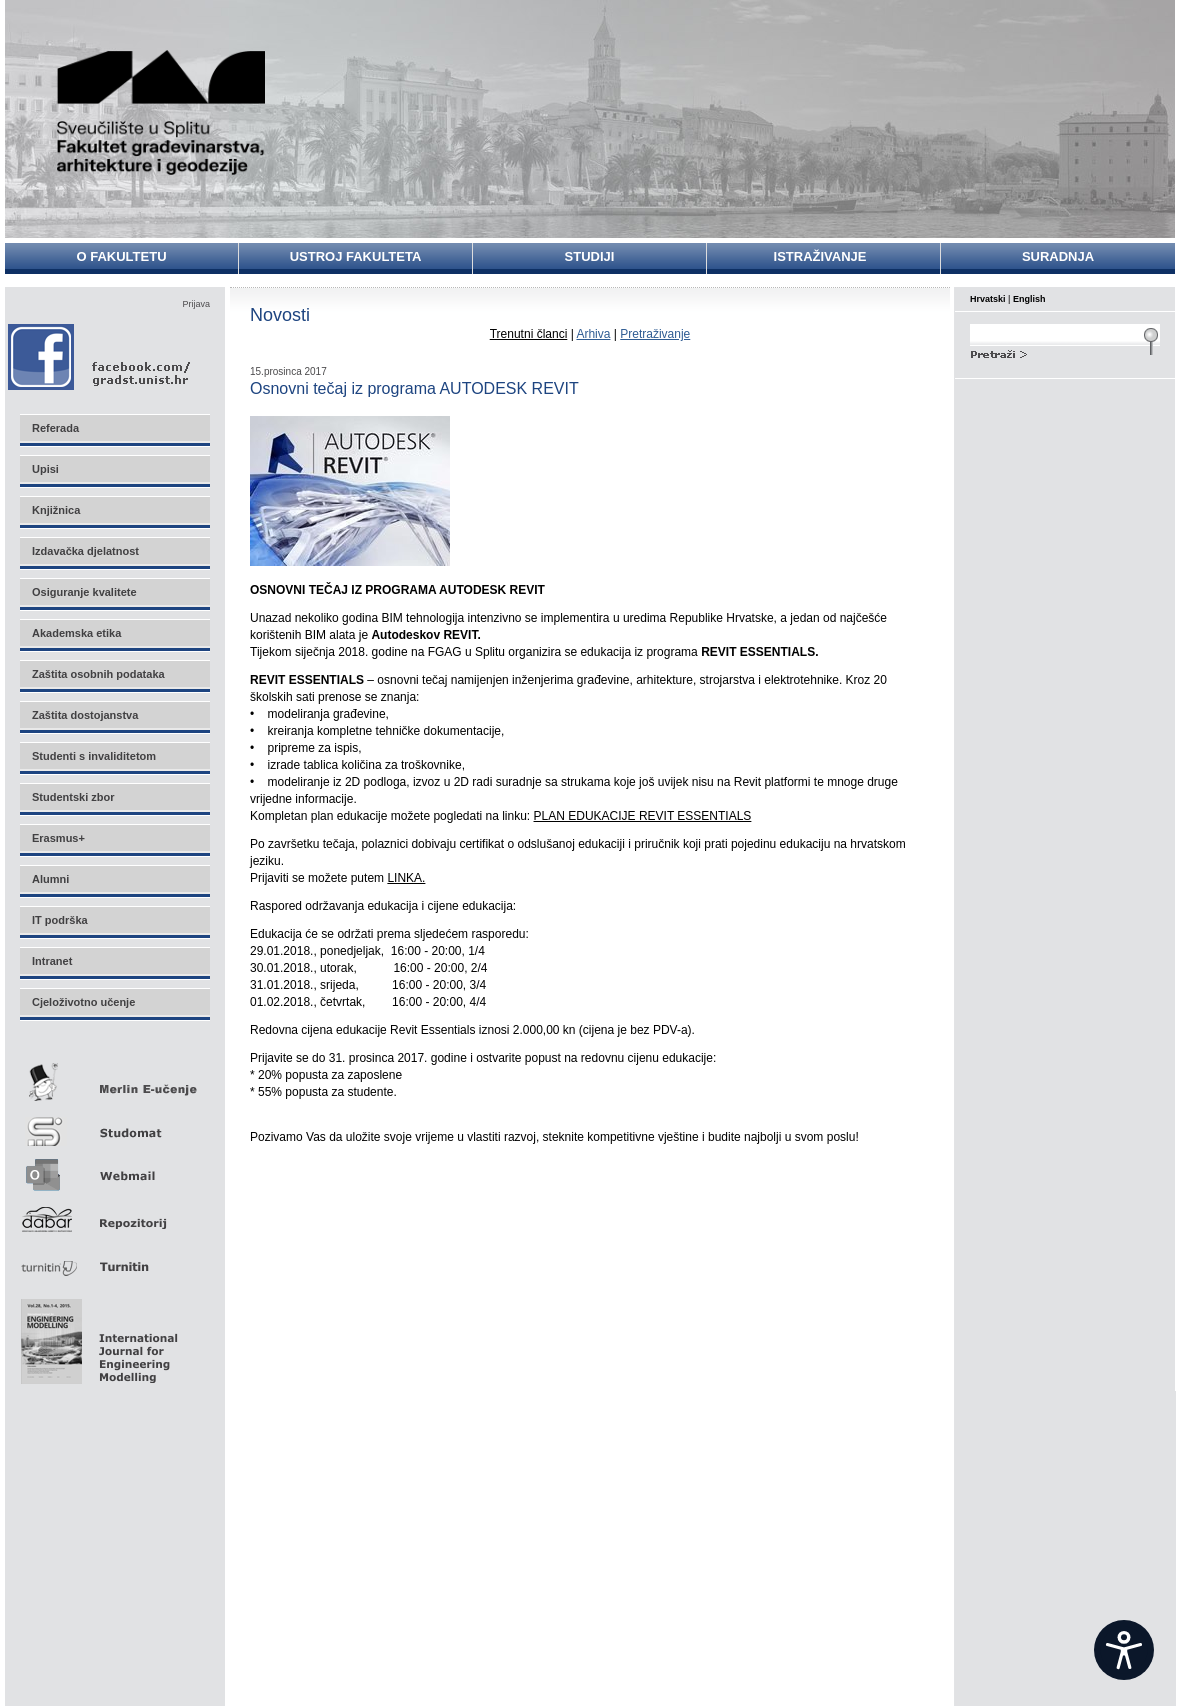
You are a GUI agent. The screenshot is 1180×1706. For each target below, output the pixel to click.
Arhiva (593, 334)
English (1029, 299)
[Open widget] (1124, 1650)
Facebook (100, 356)
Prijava (196, 304)
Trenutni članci (529, 334)
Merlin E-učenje (114, 1078)
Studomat (114, 1123)
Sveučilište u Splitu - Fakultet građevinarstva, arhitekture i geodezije (162, 112)
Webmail (114, 1168)
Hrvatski (988, 299)
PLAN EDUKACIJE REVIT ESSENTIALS (643, 816)
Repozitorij (114, 1213)
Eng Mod (96, 1336)
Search (1065, 352)
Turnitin (114, 1258)
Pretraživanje (655, 334)
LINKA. (406, 878)
